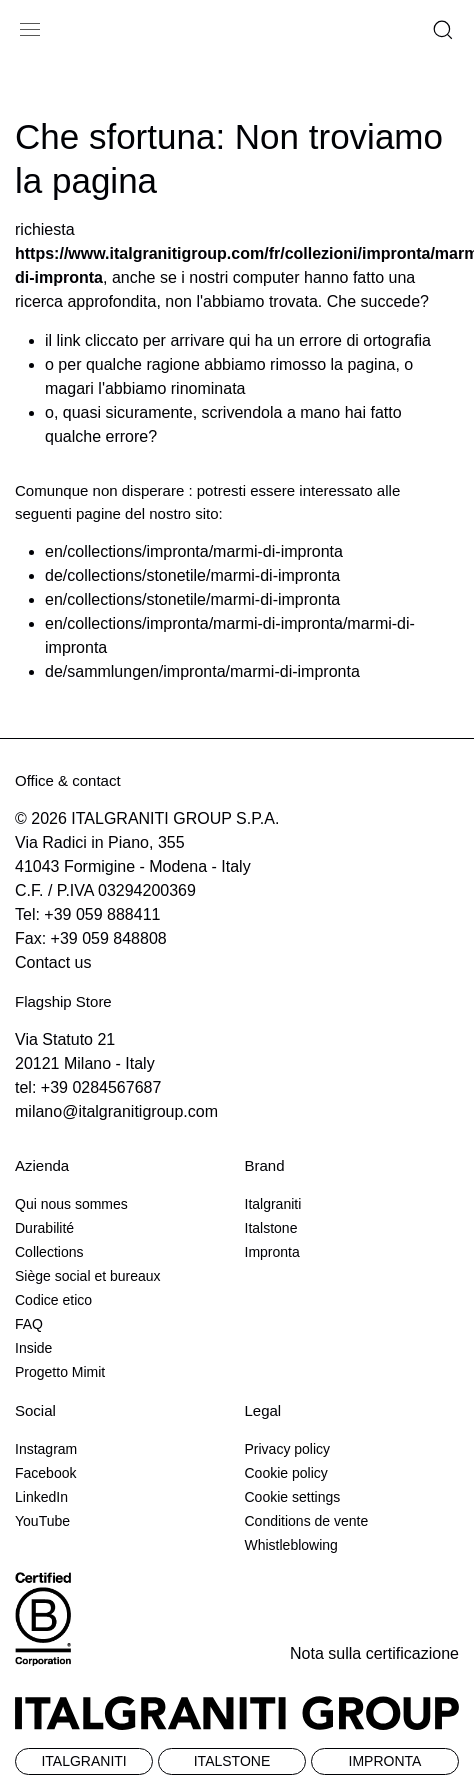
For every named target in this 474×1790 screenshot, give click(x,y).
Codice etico (53, 1300)
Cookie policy (286, 1473)
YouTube (42, 1521)
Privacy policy (288, 1449)
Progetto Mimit (60, 1372)
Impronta (272, 1252)
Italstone (271, 1228)
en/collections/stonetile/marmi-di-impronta (192, 599)
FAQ (29, 1324)
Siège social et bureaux (88, 1276)
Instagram (46, 1449)
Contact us (53, 962)
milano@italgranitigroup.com (116, 1111)
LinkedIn (41, 1497)
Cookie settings (293, 1497)
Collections (49, 1252)
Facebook (45, 1473)
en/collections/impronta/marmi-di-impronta (194, 551)
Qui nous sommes (71, 1204)
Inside (33, 1348)
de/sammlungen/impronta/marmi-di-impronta (202, 671)
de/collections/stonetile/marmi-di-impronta (192, 575)
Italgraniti (273, 1204)
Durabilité (44, 1228)
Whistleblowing (291, 1545)
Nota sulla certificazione (374, 1653)
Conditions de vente (307, 1521)
